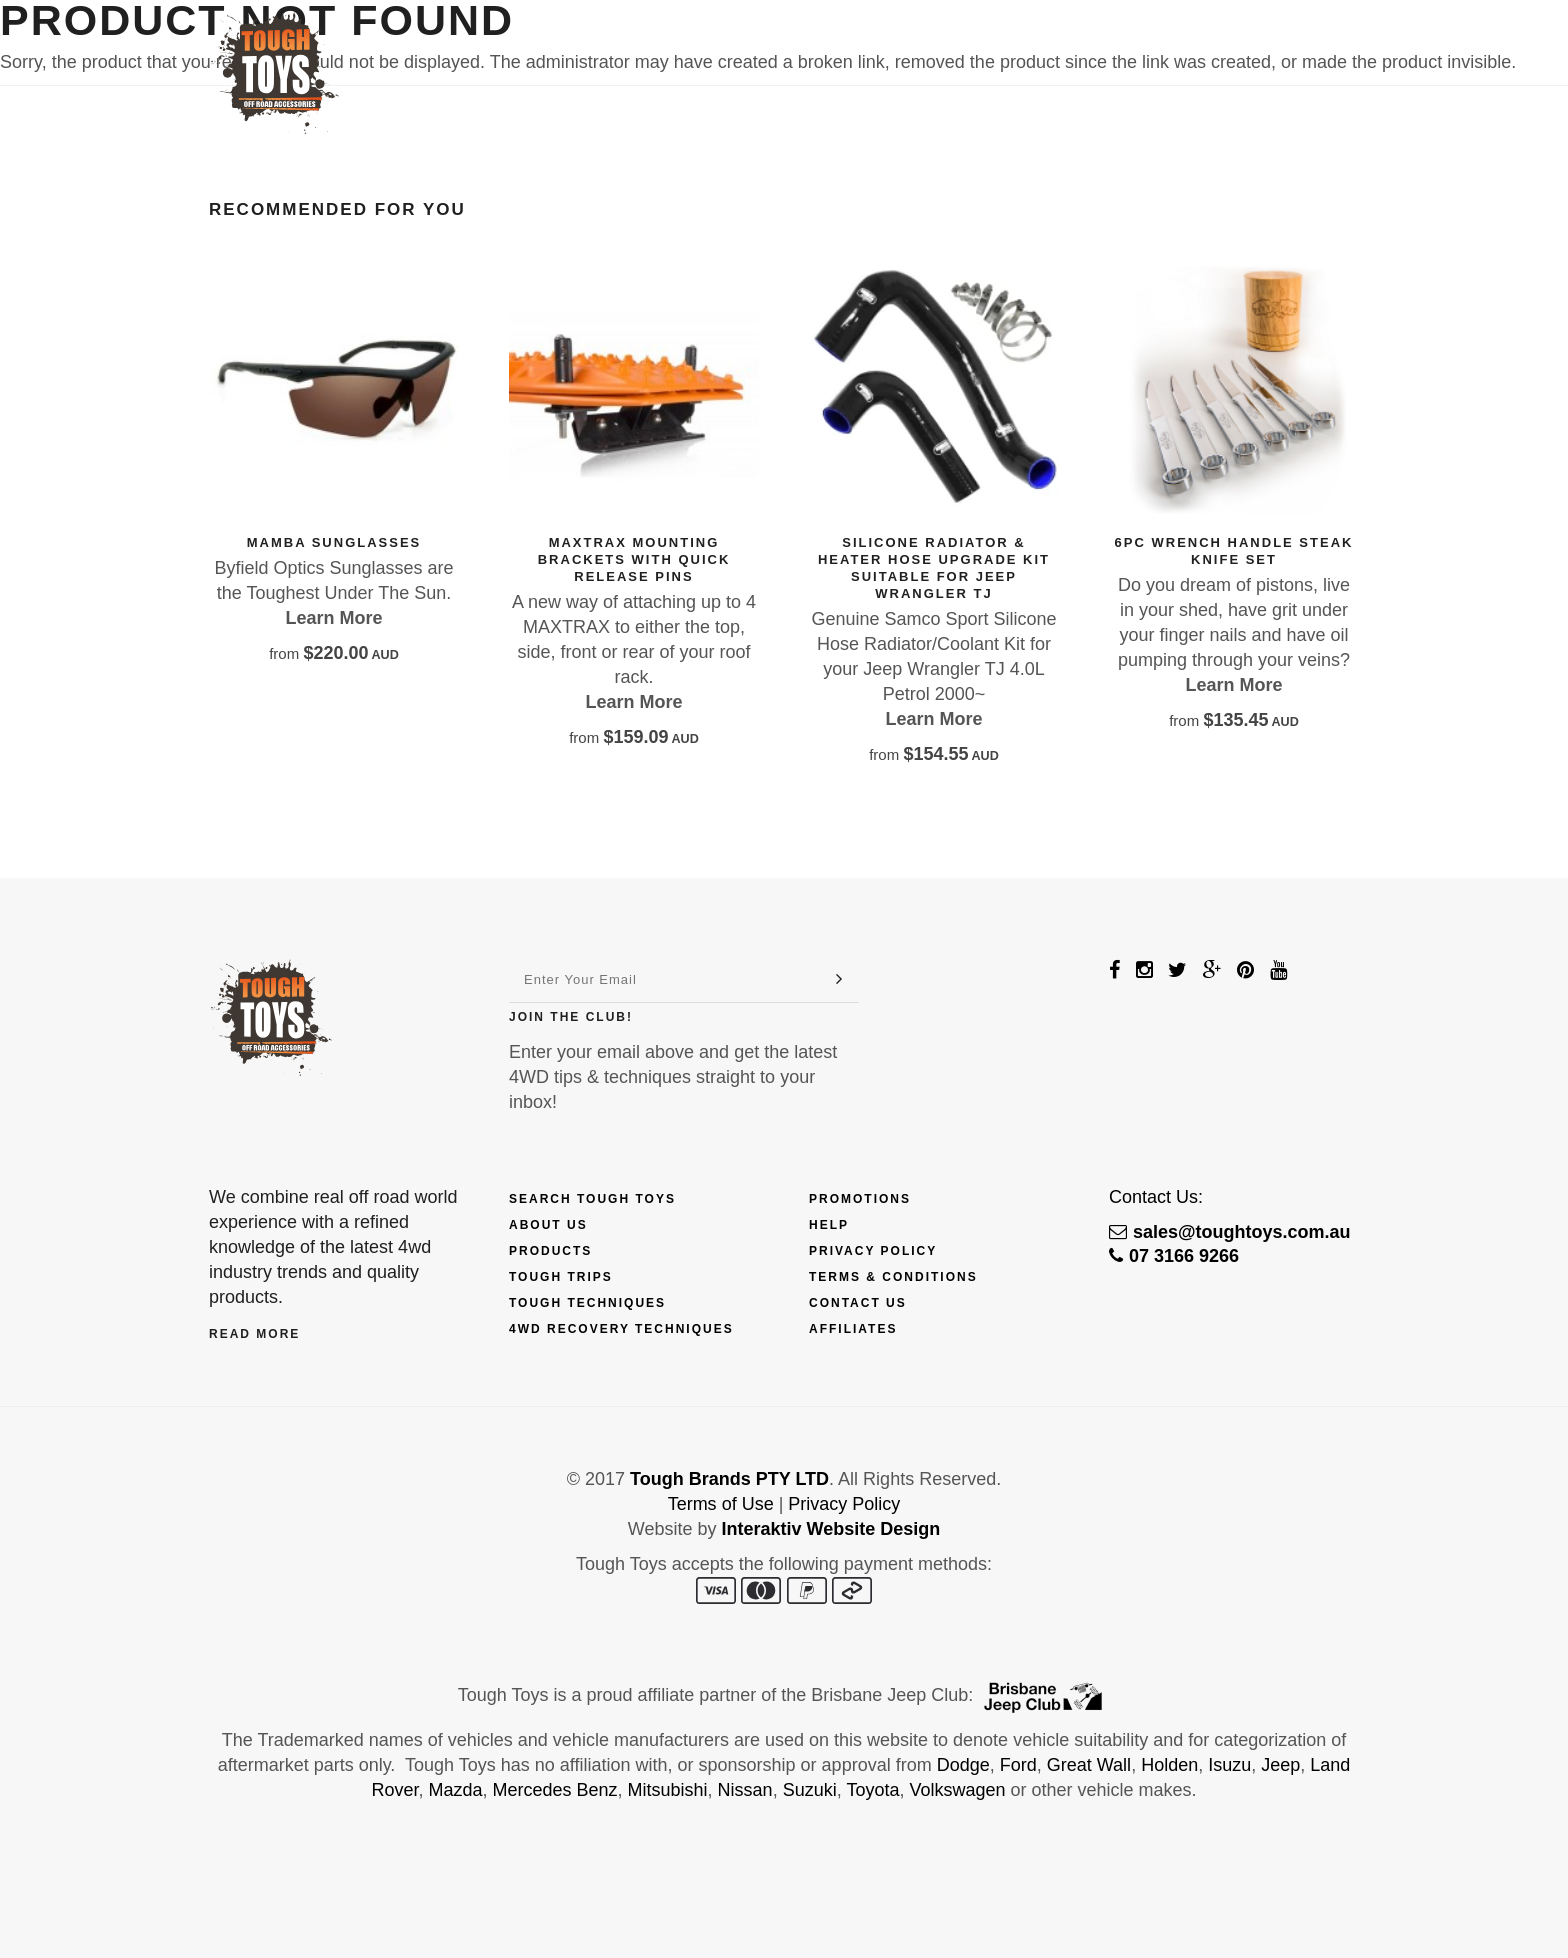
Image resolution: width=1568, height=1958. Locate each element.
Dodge (963, 1765)
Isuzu (1229, 1765)
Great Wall (1089, 1765)
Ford (1018, 1765)
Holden (1169, 1765)
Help (829, 1225)
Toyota (872, 1790)
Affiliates (853, 1329)
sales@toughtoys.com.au (1230, 1232)
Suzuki (810, 1790)
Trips (857, 47)
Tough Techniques (587, 1303)
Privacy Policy (873, 1251)
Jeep (1280, 1765)
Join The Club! (571, 1017)
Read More (254, 1334)
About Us (548, 1225)
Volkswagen (957, 1790)
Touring (1074, 47)
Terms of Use (721, 1504)
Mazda (455, 1790)
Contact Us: (1156, 1197)
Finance (771, 47)
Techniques (960, 47)
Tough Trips (561, 1277)
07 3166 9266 (1174, 1256)
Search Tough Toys (592, 1199)
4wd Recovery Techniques (621, 1329)
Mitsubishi (668, 1790)
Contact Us (1188, 47)
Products (658, 47)
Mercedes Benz (554, 1790)
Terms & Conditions (893, 1277)
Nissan (745, 1790)
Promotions (860, 1199)
